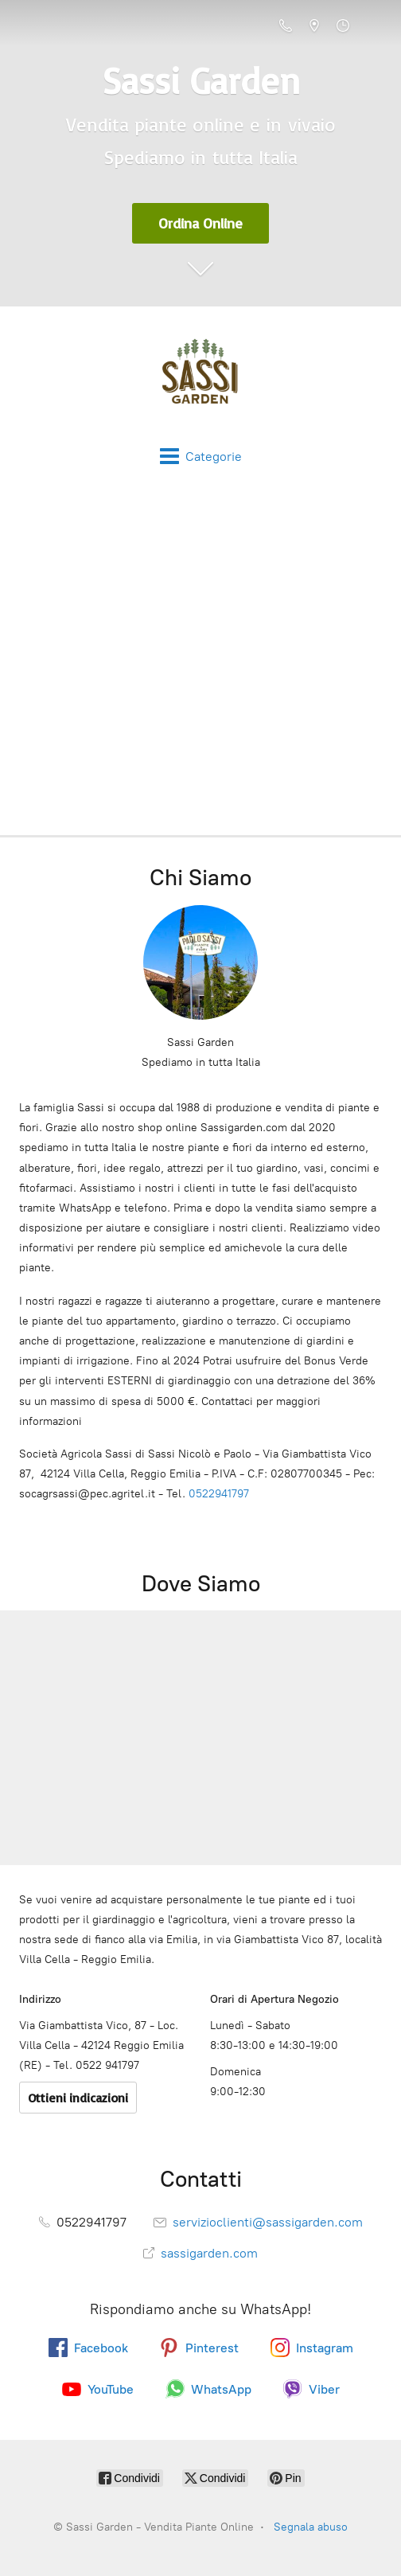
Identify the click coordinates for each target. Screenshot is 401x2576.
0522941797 (219, 1494)
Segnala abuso (311, 2527)
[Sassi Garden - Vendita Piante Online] (200, 376)
